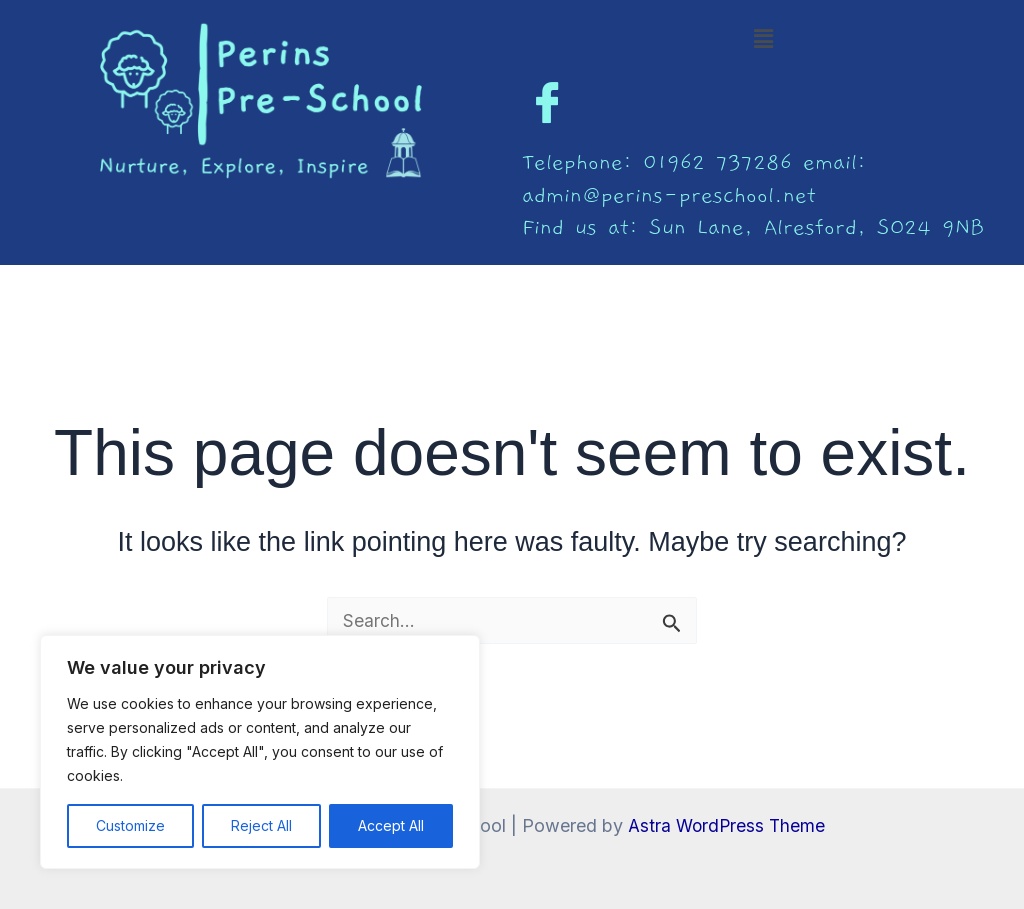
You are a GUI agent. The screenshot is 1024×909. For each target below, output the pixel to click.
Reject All (261, 825)
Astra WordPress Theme (726, 825)
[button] (763, 38)
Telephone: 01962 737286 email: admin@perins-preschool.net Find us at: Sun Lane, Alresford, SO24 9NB (753, 195)
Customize (130, 825)
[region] (260, 752)
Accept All (391, 825)
